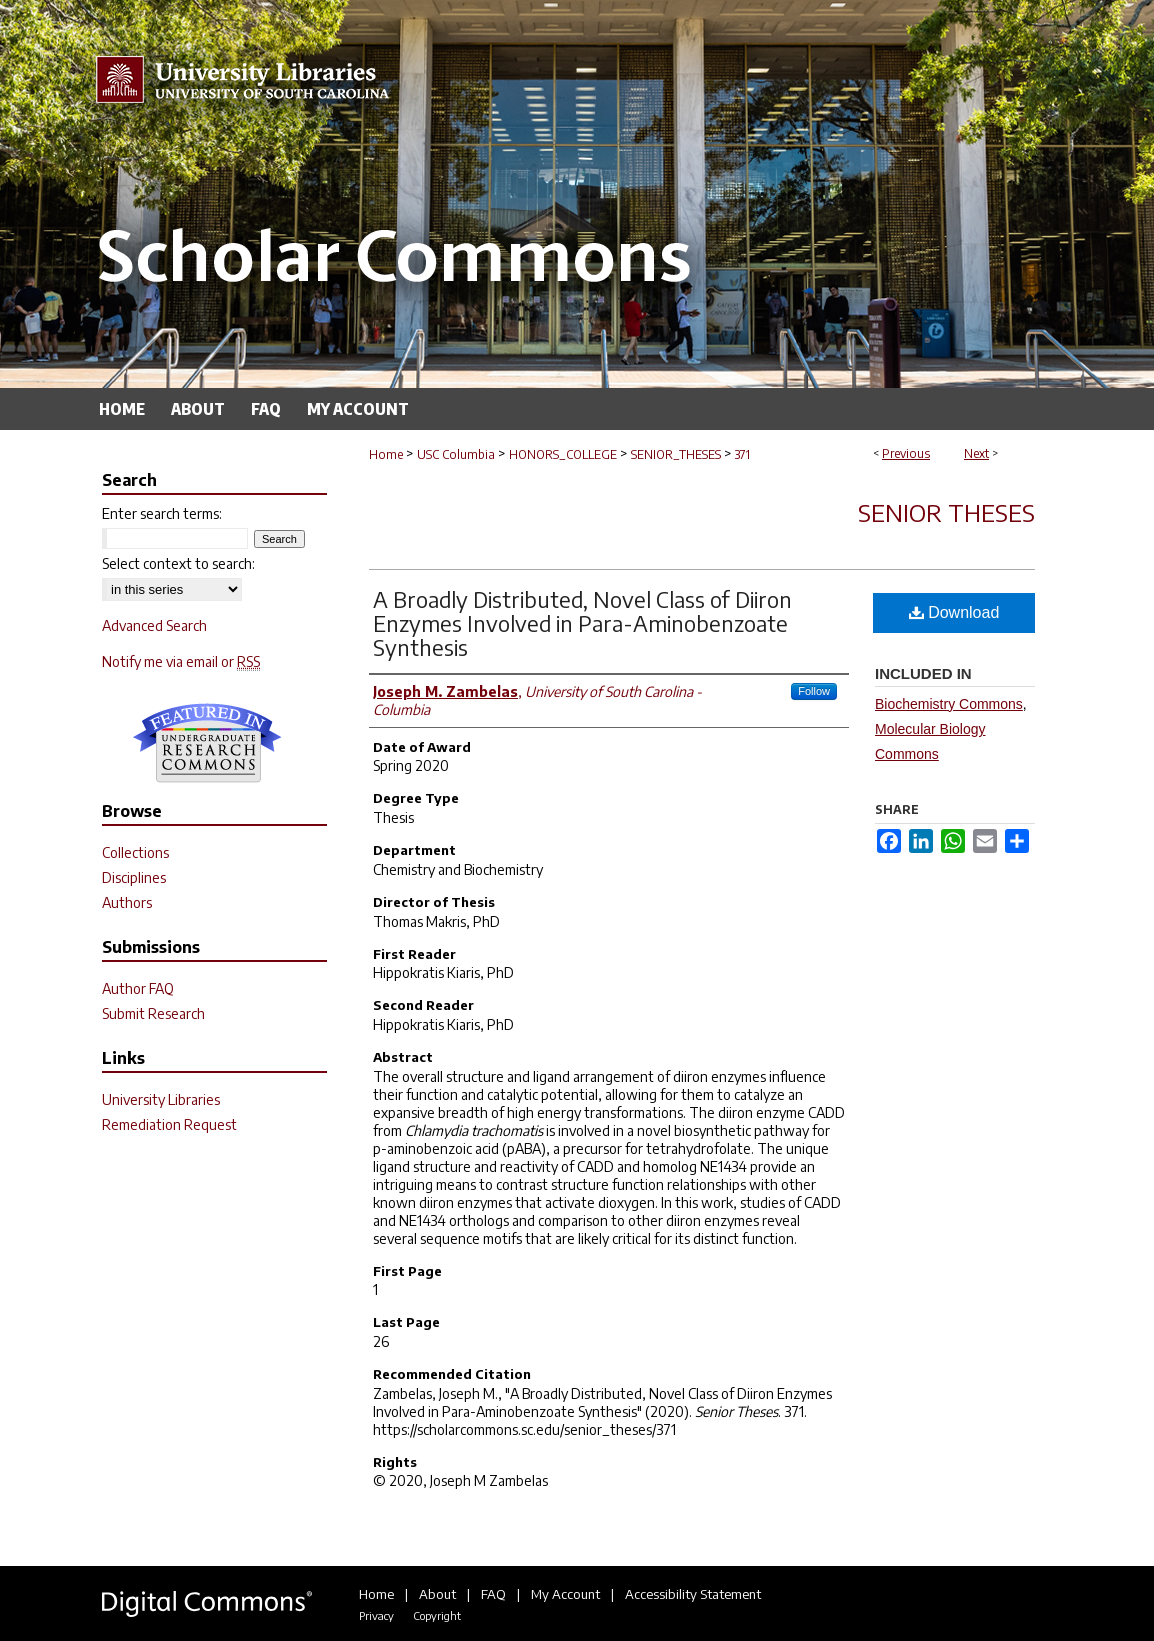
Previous (906, 453)
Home (386, 454)
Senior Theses (946, 512)
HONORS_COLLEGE (563, 454)
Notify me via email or (181, 661)
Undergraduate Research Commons (207, 743)
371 (742, 454)
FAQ (493, 1594)
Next (976, 453)
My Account (565, 1594)
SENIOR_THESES (676, 454)
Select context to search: (178, 563)
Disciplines (134, 877)
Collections (135, 852)
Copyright (437, 1615)
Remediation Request (169, 1124)
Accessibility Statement (693, 1594)
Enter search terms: (162, 513)
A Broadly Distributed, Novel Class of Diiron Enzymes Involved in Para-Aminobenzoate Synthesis (582, 623)
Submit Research (153, 1013)
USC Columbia (456, 454)
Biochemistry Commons (949, 704)
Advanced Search (154, 625)
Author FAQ (138, 988)
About (437, 1594)
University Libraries (161, 1099)
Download (954, 612)
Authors (127, 902)
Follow (814, 691)
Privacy (376, 1615)
